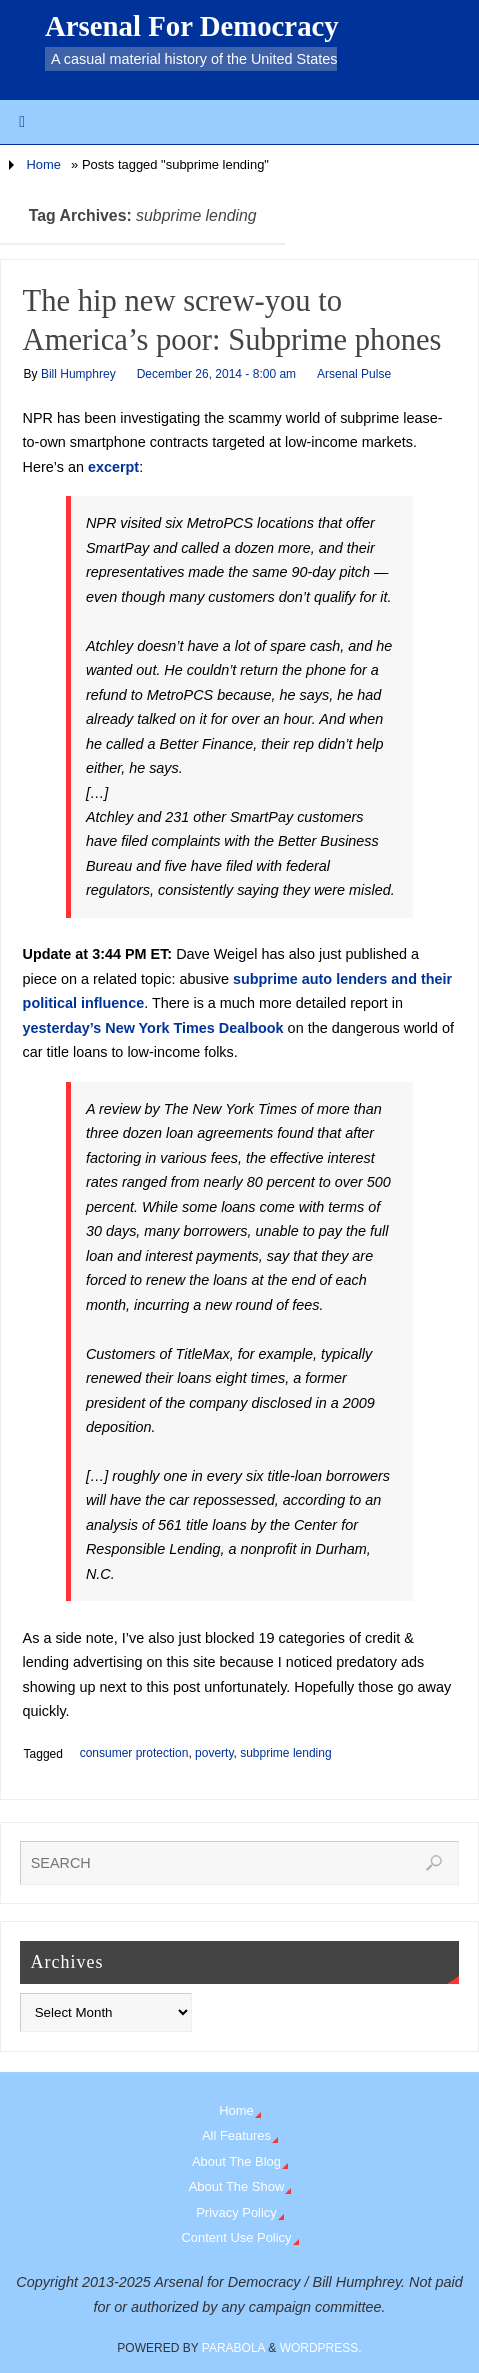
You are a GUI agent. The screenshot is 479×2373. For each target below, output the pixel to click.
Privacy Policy (236, 2212)
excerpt (113, 467)
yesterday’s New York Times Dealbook (153, 1028)
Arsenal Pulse (354, 374)
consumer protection (134, 1753)
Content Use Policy (236, 2237)
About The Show (237, 2186)
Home (43, 164)
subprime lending (285, 1753)
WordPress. (321, 2348)
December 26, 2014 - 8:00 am (216, 374)
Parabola (233, 2348)
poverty (214, 1753)
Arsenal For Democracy (192, 26)
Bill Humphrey (78, 374)
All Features (236, 2135)
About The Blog (236, 2161)
